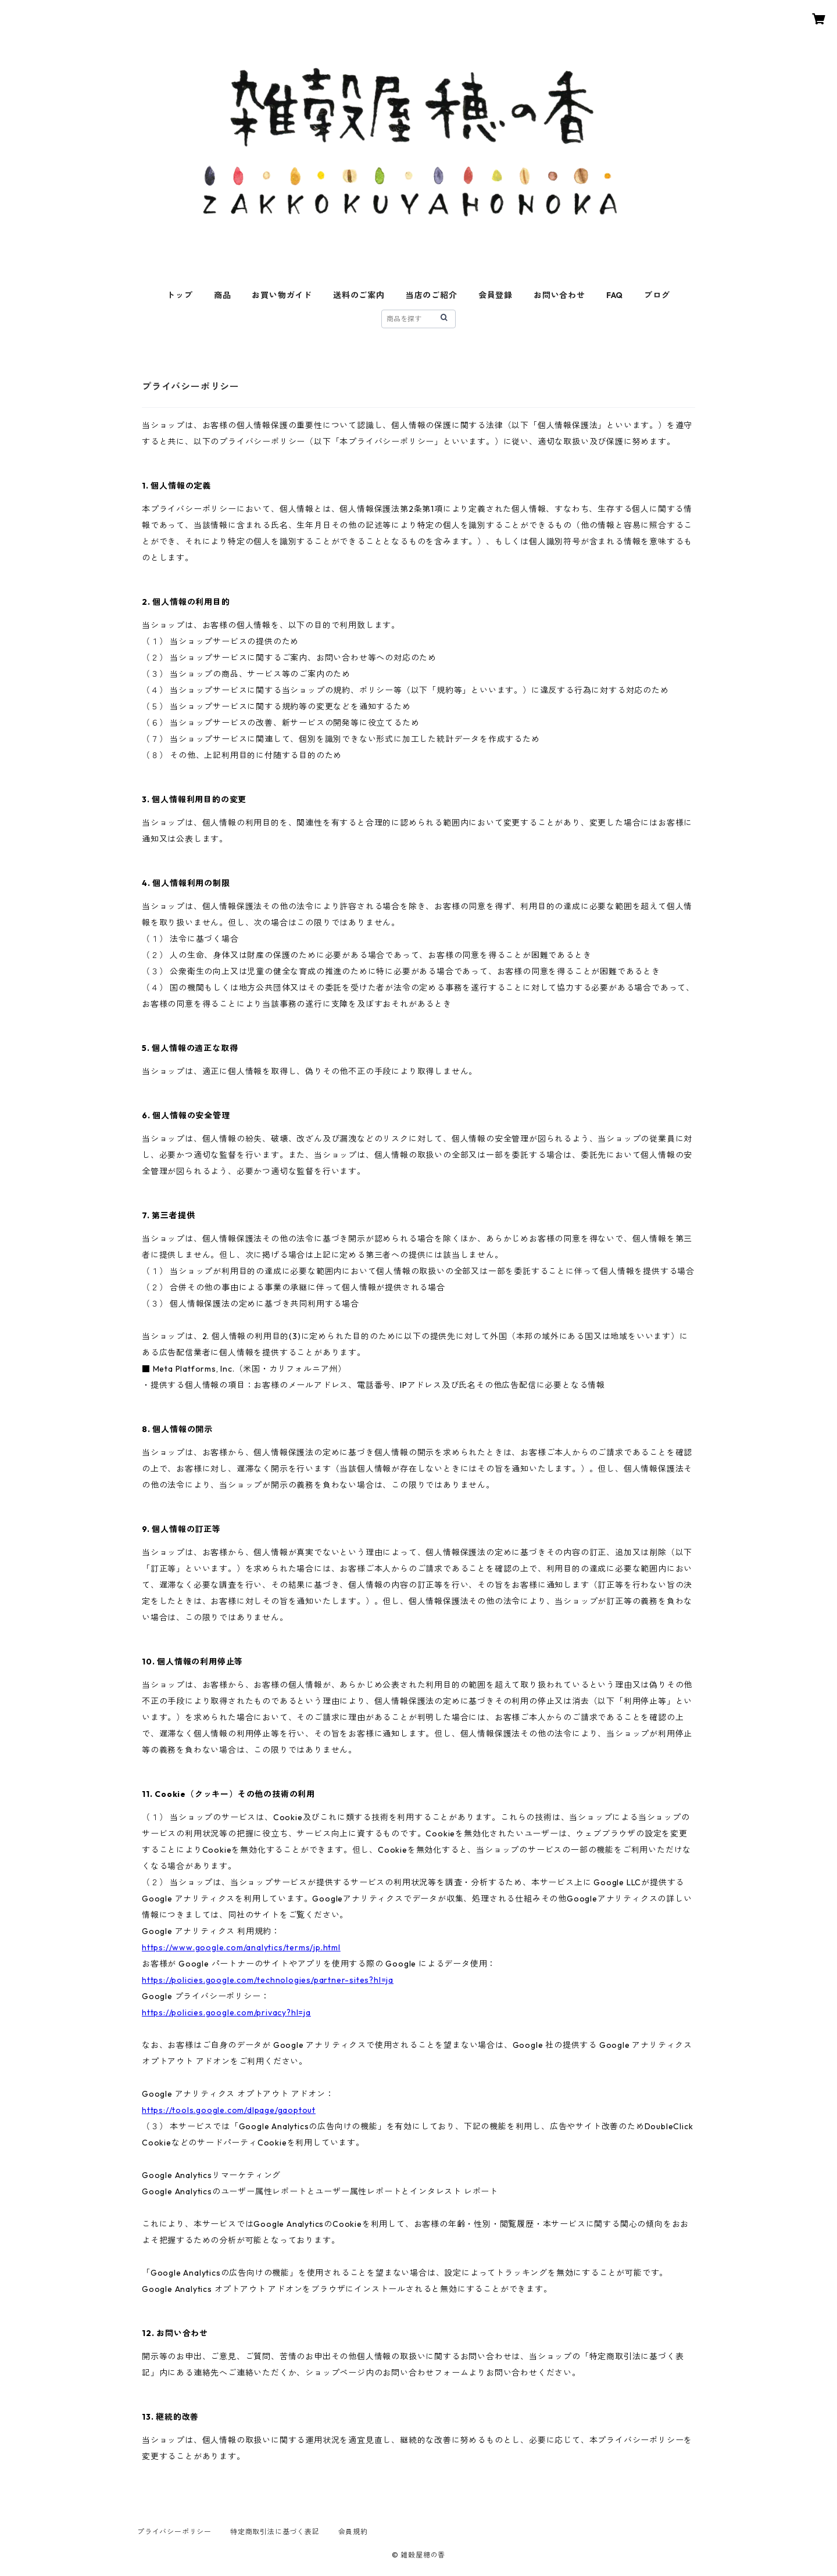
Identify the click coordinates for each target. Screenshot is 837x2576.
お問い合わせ (559, 295)
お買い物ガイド (282, 295)
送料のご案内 (359, 295)
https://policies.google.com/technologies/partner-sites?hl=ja (268, 1980)
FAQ (614, 295)
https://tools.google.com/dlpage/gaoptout (229, 2110)
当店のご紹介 (431, 295)
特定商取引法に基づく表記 (275, 2531)
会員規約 (353, 2531)
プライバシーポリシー (174, 2531)
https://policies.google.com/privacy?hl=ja (226, 2012)
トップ (179, 295)
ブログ (657, 295)
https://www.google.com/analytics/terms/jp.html (241, 1947)
